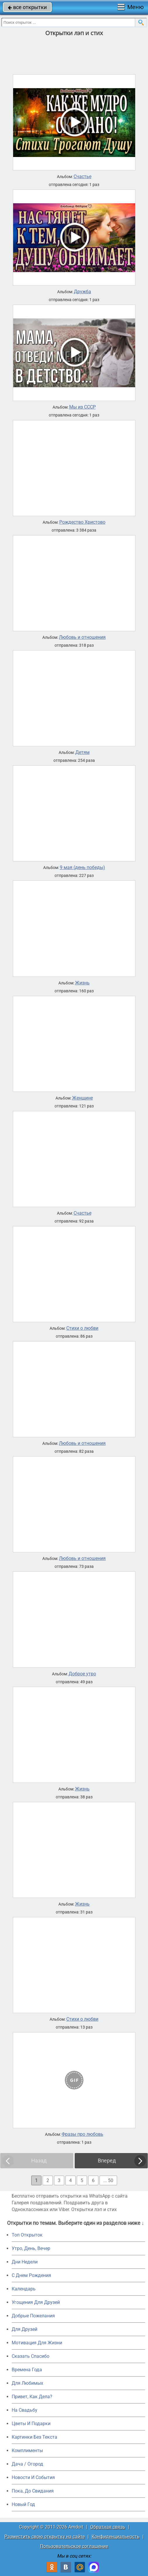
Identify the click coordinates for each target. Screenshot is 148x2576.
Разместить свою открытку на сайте (44, 2536)
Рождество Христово (82, 522)
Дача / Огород (27, 2464)
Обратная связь (107, 2527)
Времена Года (27, 2369)
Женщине (82, 1098)
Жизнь (82, 983)
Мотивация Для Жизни (37, 2342)
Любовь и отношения (82, 637)
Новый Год (23, 2504)
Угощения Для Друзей (36, 2302)
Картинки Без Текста (34, 2437)
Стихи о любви (82, 1328)
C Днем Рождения (31, 2275)
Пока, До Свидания (33, 2491)
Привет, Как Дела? (32, 2396)
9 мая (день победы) (82, 867)
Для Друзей (24, 2329)
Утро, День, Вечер (31, 2248)
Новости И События (33, 2477)
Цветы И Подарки (31, 2423)
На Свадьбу (24, 2410)
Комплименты (27, 2450)
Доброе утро (82, 1674)
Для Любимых (27, 2383)
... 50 (108, 2180)
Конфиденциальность (116, 2536)
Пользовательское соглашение (74, 2546)
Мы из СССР (82, 407)
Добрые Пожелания (33, 2316)
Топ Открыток (27, 2235)
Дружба (82, 291)
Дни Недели (25, 2262)
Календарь (24, 2289)
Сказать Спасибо (30, 2356)
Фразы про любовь (82, 2134)
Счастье (82, 176)
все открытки (27, 7)
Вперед (107, 2160)
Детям (82, 752)
